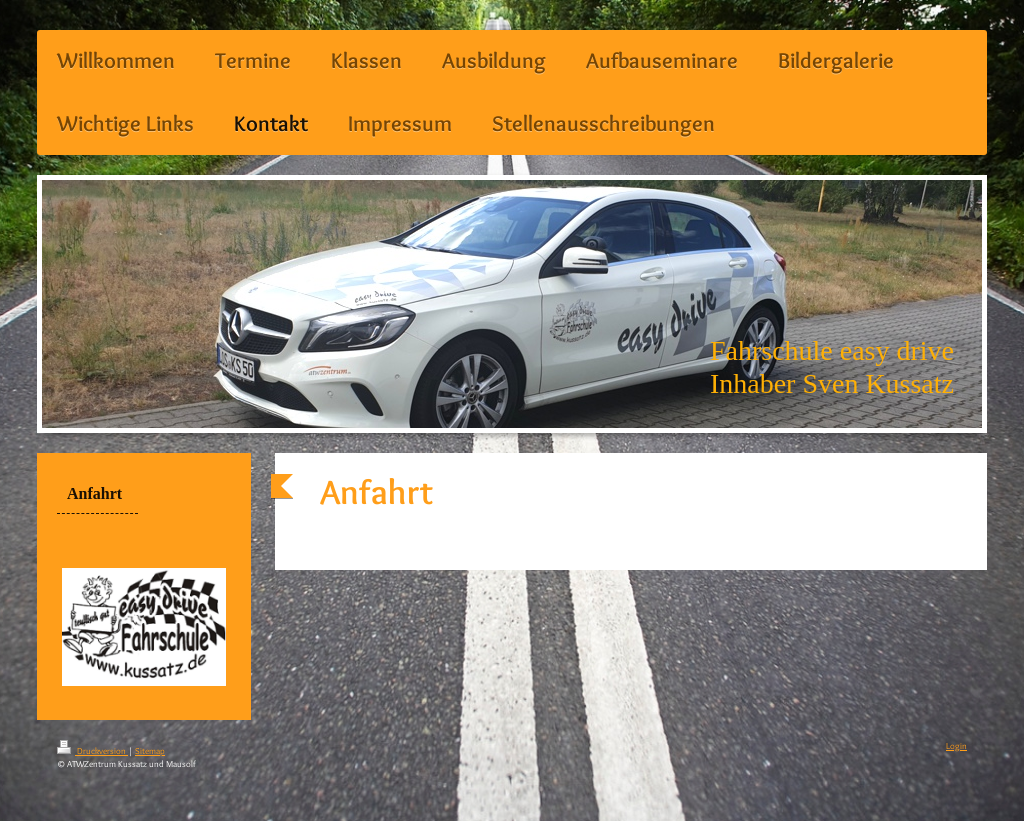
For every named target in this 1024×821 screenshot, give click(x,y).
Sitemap (150, 750)
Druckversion (92, 750)
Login (956, 745)
